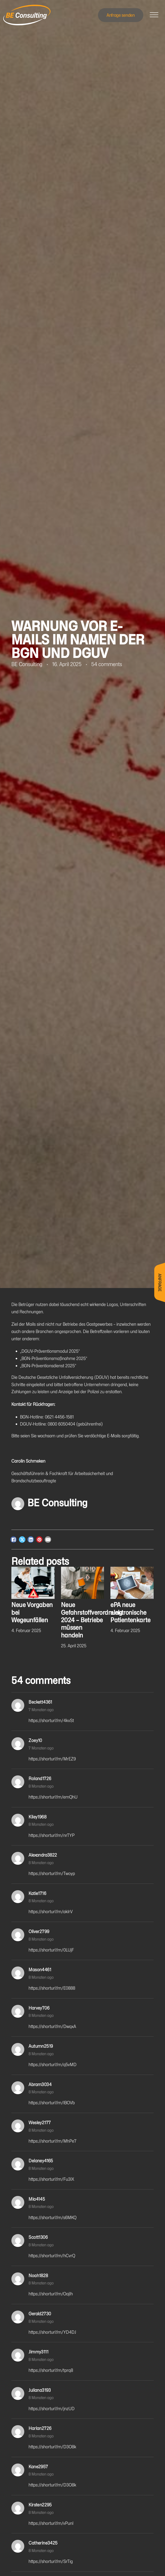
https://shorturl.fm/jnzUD (52, 2408)
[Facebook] (13, 1539)
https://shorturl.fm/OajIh (51, 2293)
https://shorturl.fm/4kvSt (51, 1720)
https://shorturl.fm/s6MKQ (52, 2217)
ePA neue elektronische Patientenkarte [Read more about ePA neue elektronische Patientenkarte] (130, 1612)
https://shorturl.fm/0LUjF (51, 1950)
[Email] (48, 1539)
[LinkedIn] (31, 1539)
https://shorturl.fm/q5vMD (52, 2064)
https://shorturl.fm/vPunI (51, 2523)
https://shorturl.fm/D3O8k (52, 2446)
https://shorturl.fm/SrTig (51, 2561)
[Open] (154, 15)
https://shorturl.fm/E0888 (52, 1988)
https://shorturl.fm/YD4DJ (52, 2332)
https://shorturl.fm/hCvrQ (52, 2255)
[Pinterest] (39, 1539)
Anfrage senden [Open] (121, 15)
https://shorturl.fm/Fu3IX (51, 2179)
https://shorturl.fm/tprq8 (51, 2370)
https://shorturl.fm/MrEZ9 (52, 1758)
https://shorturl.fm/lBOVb (52, 2102)
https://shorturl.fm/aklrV (51, 1911)
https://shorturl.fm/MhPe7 (52, 2141)
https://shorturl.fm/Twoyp (52, 1873)
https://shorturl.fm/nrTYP (52, 1835)
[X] (22, 1539)
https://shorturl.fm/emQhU (53, 1797)
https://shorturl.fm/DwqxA (52, 2026)
